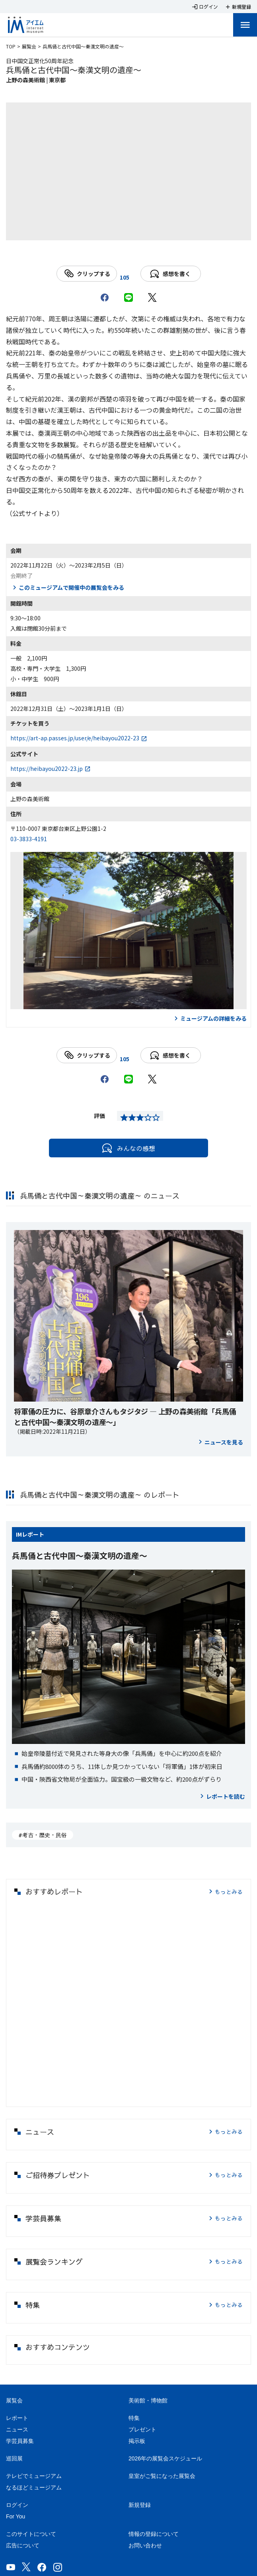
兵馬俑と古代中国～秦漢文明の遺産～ (79, 1555)
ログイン (17, 2505)
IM (19, 1534)
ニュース (17, 2429)
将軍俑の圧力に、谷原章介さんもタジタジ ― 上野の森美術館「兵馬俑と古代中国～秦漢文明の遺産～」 (125, 1416)
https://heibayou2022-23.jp (46, 768)
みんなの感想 (128, 1148)
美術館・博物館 (147, 2400)
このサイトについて (31, 2534)
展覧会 (29, 46)
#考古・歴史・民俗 (42, 1835)
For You (15, 2516)
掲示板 (136, 2441)
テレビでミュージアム (34, 2476)
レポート (33, 1534)
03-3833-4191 (28, 839)
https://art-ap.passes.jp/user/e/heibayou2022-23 (74, 738)
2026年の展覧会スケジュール (165, 2458)
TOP (11, 46)
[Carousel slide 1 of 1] (128, 230)
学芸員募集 (20, 2441)
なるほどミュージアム (34, 2487)
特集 (134, 2418)
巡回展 (14, 2458)
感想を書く (170, 274)
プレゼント (142, 2429)
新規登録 (139, 2505)
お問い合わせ (145, 2545)
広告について (22, 2545)
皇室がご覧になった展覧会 (161, 2476)
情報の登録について (153, 2534)
